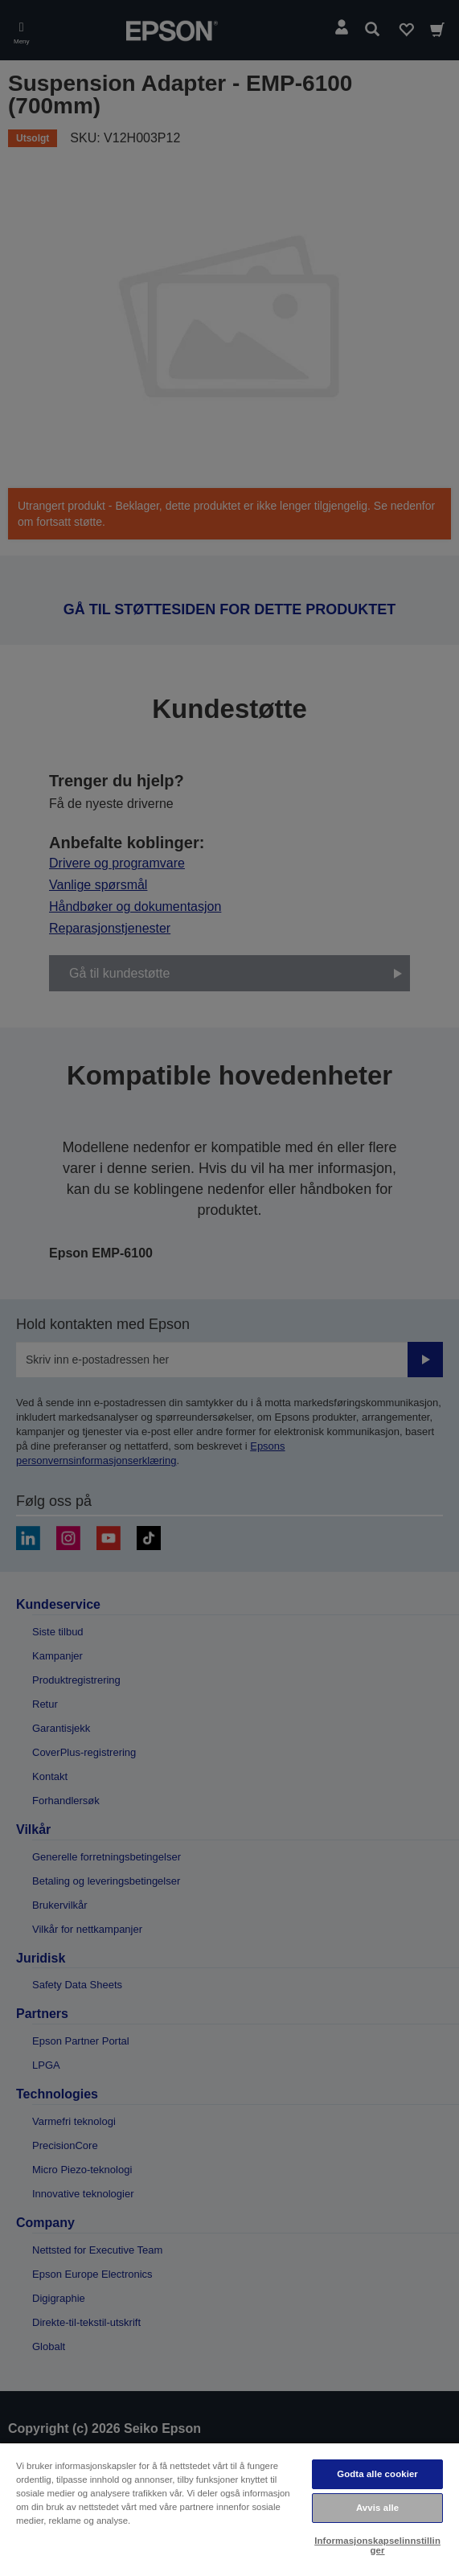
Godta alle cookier (377, 2474)
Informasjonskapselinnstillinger (377, 2545)
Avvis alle (377, 2507)
